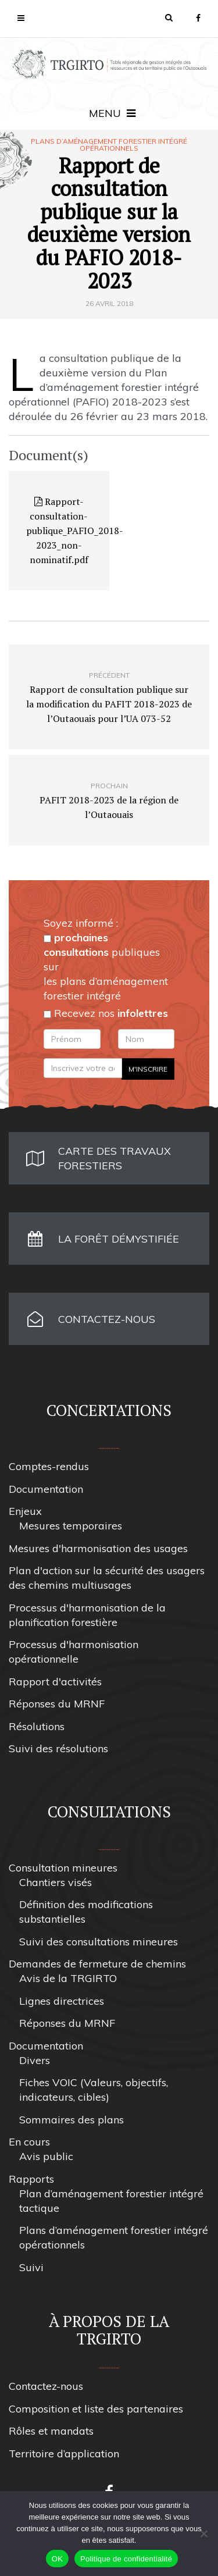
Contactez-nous (46, 2386)
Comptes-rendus (49, 1466)
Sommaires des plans (71, 2119)
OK (57, 2558)
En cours (29, 2141)
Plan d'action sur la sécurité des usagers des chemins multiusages (107, 1578)
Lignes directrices (61, 2001)
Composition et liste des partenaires (96, 2408)
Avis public (46, 2156)
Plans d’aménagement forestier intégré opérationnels (109, 145)
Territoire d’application (64, 2453)
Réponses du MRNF (57, 1703)
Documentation (46, 1489)
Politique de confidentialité (126, 2558)
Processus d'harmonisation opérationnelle (73, 1652)
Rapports (31, 2179)
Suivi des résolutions (58, 1748)
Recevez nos (106, 1013)
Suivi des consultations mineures (98, 1941)
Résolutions (37, 1726)
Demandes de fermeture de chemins (97, 1963)
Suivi (31, 2267)
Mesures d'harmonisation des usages (98, 1548)
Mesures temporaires (70, 1525)
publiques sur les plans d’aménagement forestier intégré (106, 966)
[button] (169, 17)
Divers (34, 2060)
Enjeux (25, 1511)
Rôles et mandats (51, 2431)
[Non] (203, 2533)
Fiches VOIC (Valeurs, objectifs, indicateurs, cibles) (93, 2090)
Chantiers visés (55, 1882)
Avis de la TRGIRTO (68, 1978)
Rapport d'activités (55, 1681)
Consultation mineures (63, 1867)
